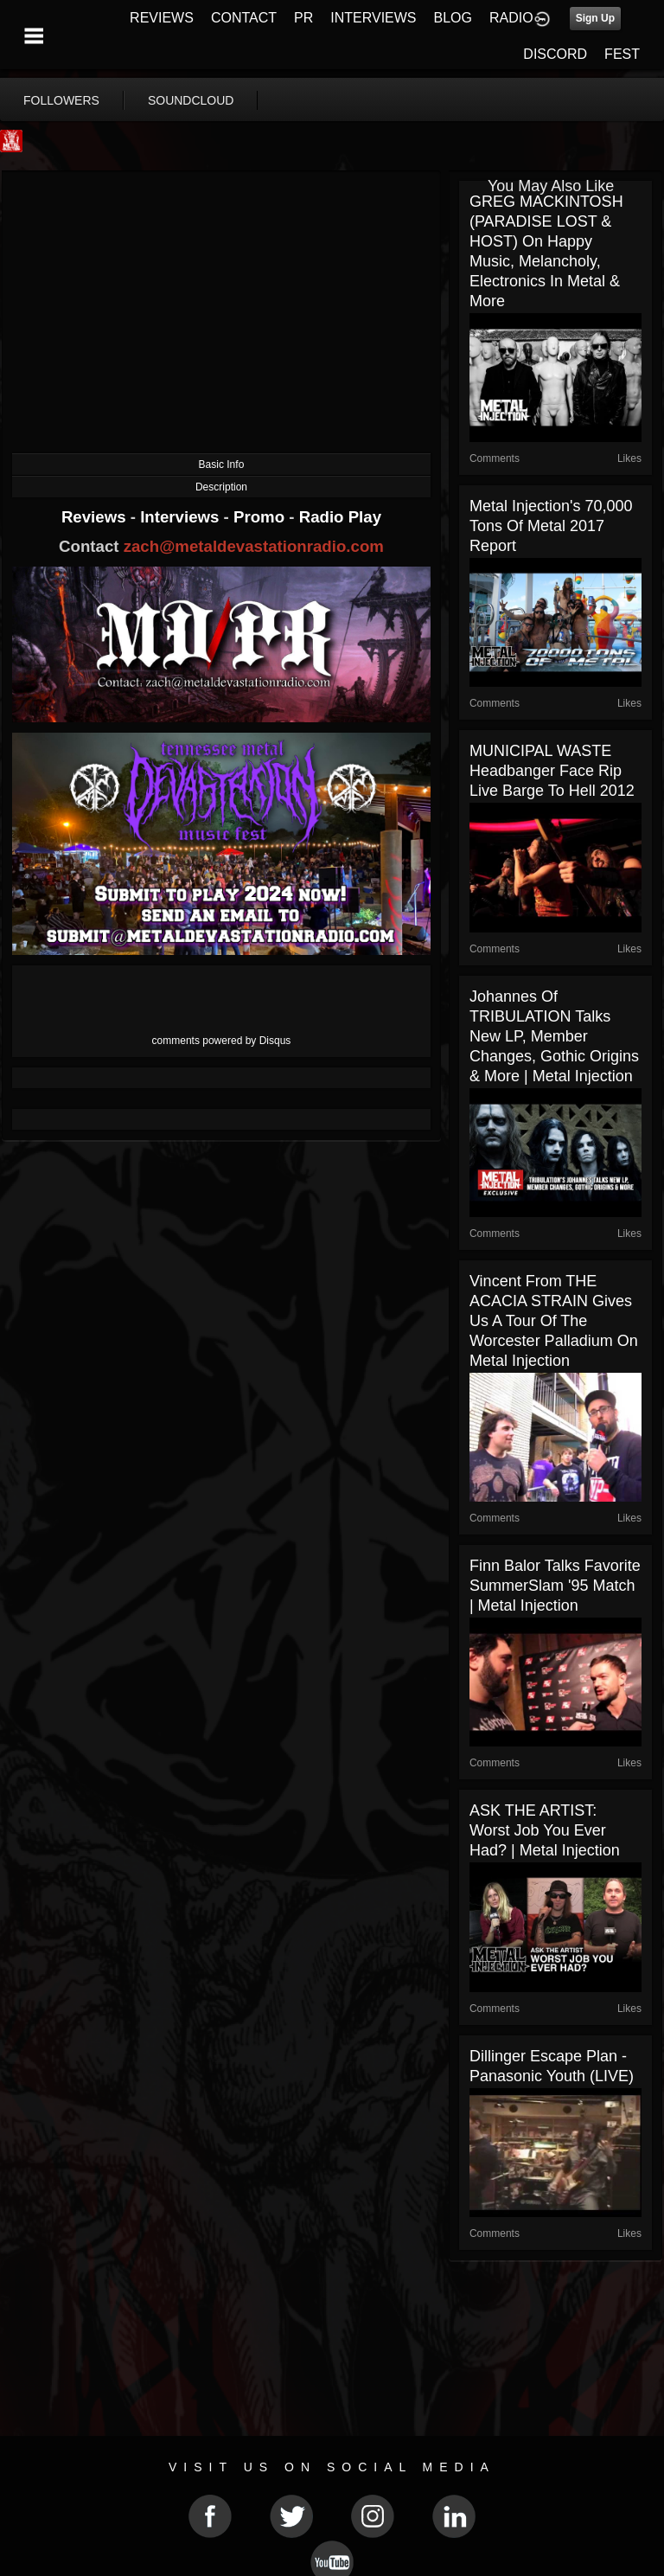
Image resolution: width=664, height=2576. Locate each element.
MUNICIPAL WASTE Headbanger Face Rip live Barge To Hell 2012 (552, 770)
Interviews (181, 517)
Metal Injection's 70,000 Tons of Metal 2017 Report (551, 525)
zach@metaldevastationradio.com (254, 546)
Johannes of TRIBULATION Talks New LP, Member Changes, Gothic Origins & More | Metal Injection (554, 1036)
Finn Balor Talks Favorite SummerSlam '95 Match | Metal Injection (555, 1585)
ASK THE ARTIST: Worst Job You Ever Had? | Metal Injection (544, 1830)
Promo (261, 517)
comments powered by (221, 1041)
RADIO (511, 17)
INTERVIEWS (373, 17)
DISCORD (555, 54)
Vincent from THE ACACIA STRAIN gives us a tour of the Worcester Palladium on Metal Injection (553, 1320)
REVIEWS (162, 17)
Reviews (96, 517)
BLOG (453, 17)
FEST (622, 54)
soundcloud (191, 100)
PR (303, 17)
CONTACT (244, 17)
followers (61, 100)
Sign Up (595, 18)
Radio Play (340, 517)
